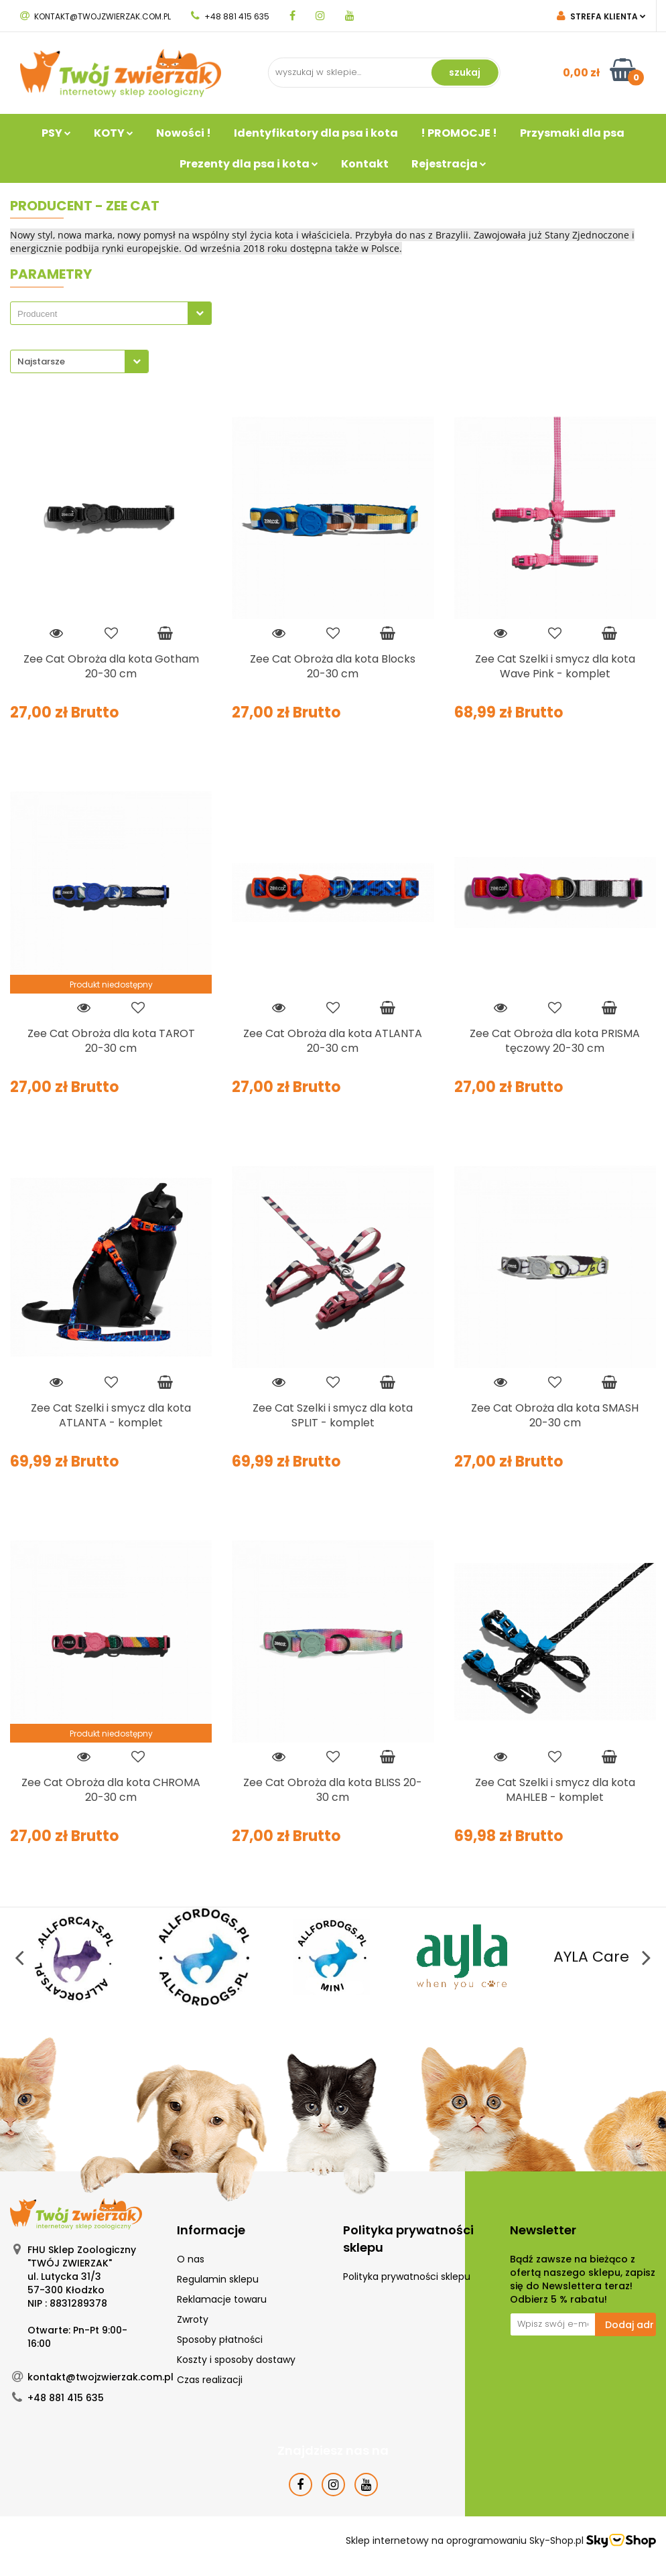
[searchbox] (102, 314)
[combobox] (111, 313)
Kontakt (365, 164)
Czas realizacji (210, 2379)
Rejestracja (448, 164)
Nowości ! (183, 133)
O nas (190, 2259)
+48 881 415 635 (230, 16)
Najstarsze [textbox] (41, 361)
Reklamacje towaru (222, 2299)
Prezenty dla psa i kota (249, 164)
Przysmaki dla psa (572, 133)
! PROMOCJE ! (459, 133)
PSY (56, 133)
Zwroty (192, 2319)
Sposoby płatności (220, 2339)
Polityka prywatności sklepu (406, 2276)
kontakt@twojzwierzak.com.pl (95, 16)
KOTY (113, 133)
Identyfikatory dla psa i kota (316, 133)
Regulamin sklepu (218, 2279)
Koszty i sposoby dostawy (236, 2359)
